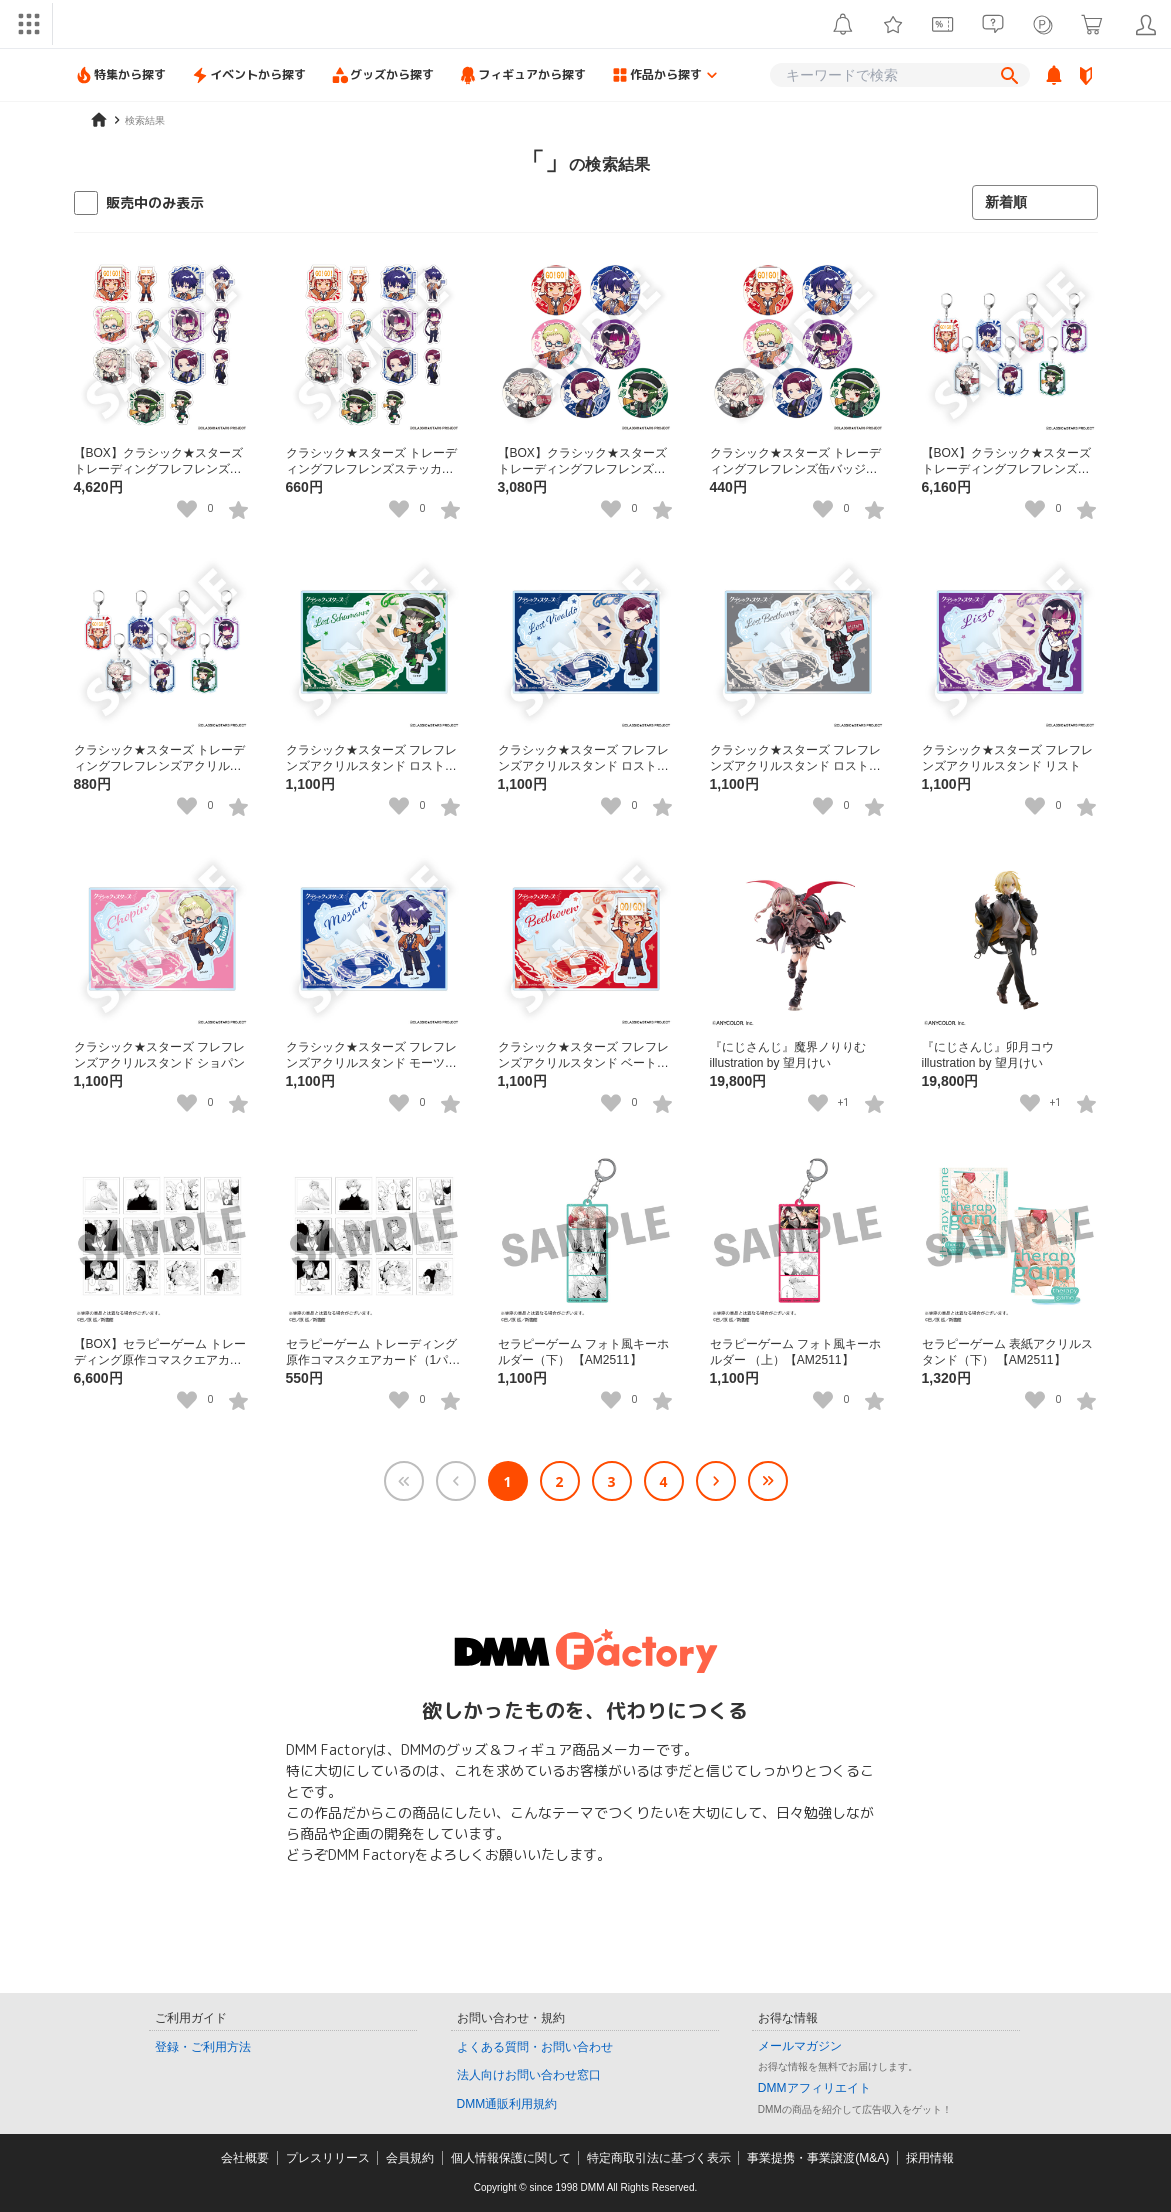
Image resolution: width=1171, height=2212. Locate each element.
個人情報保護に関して (511, 2158)
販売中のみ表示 (155, 202)
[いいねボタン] (187, 509)
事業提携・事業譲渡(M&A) (818, 2158)
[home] (99, 120)
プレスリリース (328, 2158)
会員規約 (410, 2158)
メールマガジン (800, 2046)
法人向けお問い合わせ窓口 (529, 2075)
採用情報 (930, 2158)
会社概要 (245, 2158)
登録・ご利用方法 (203, 2047)
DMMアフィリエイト (814, 2088)
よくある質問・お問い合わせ (535, 2047)
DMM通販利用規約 (507, 2104)
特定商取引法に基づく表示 (659, 2158)
